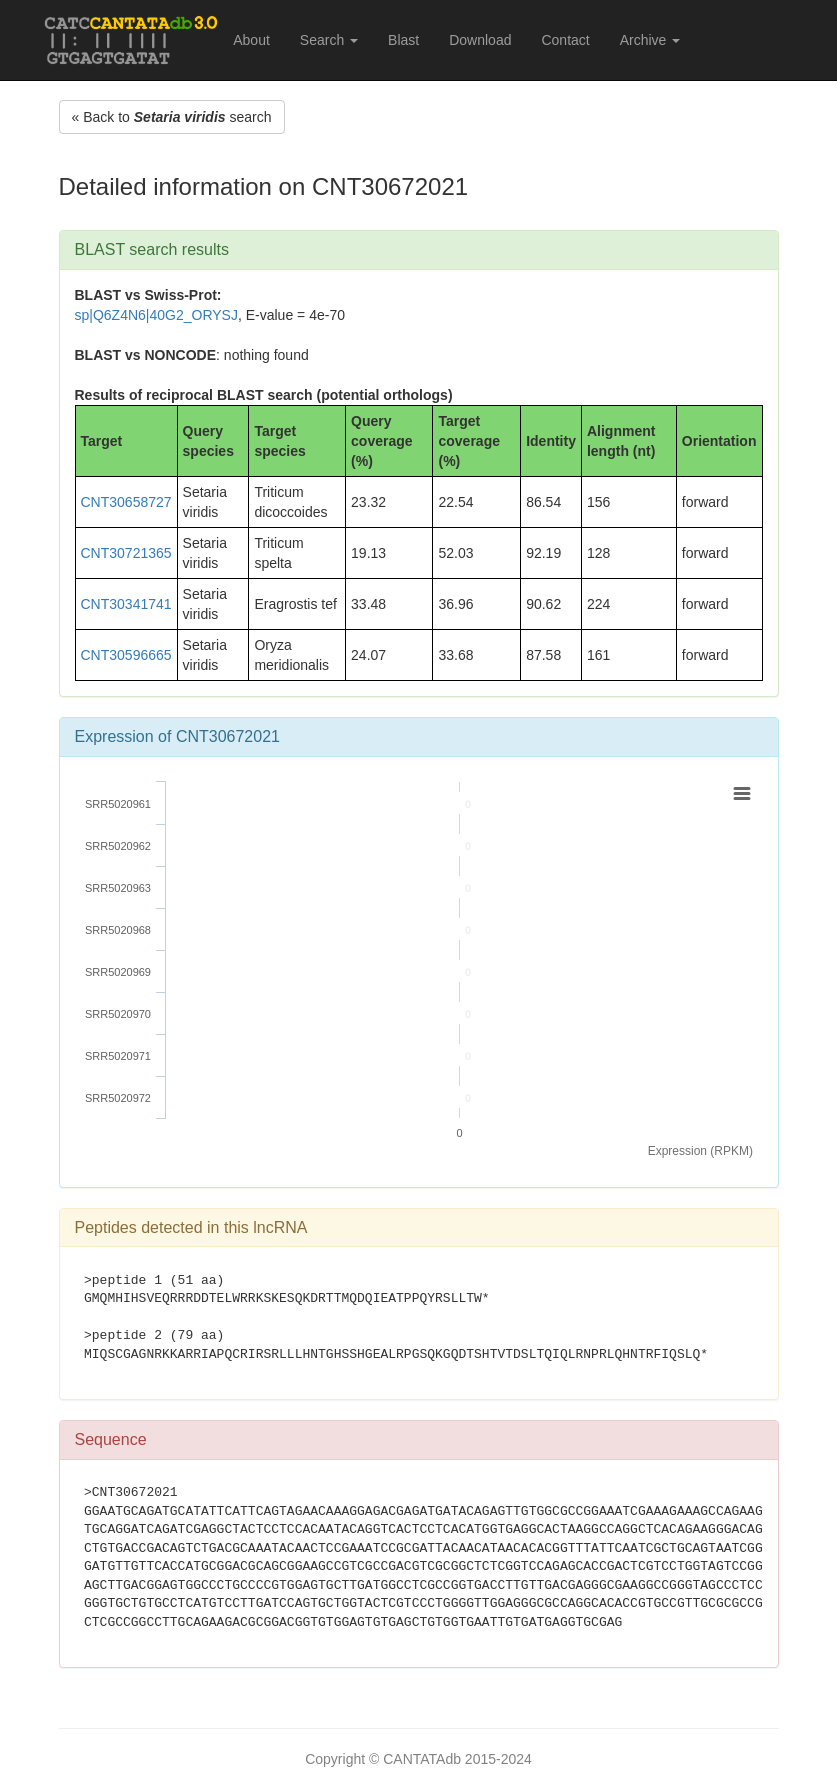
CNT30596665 (126, 655)
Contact (565, 40)
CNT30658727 (126, 502)
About (251, 40)
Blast (403, 40)
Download (480, 40)
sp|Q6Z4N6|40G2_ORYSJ (156, 315)
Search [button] (329, 40)
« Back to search (172, 117)
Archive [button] (650, 40)
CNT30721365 (126, 553)
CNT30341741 (126, 604)
